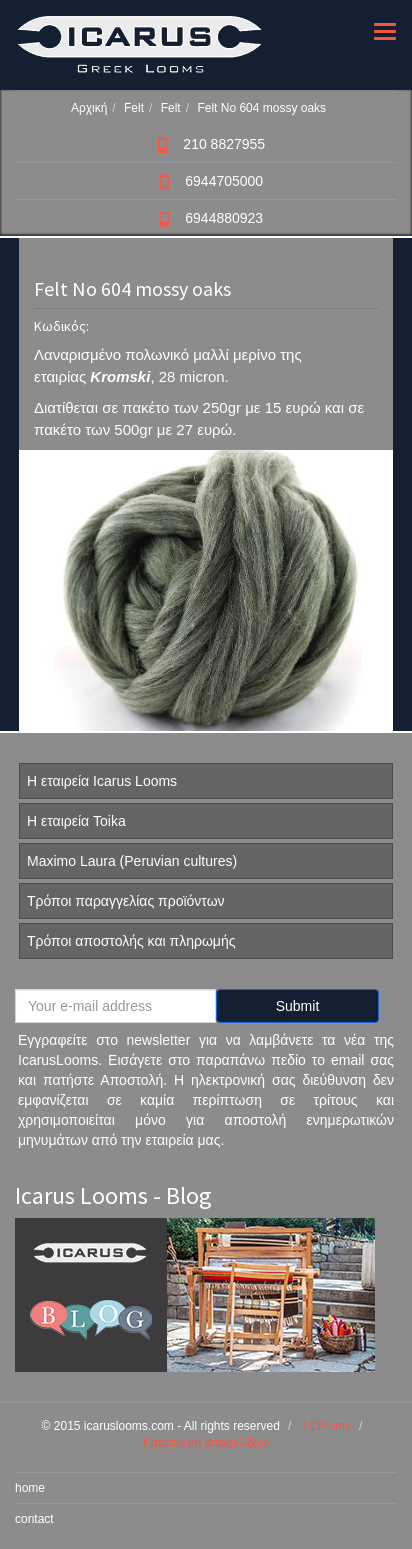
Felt (134, 108)
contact (34, 1519)
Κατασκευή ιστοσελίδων (206, 1443)
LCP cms (327, 1426)
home (30, 1488)
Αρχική (89, 108)
